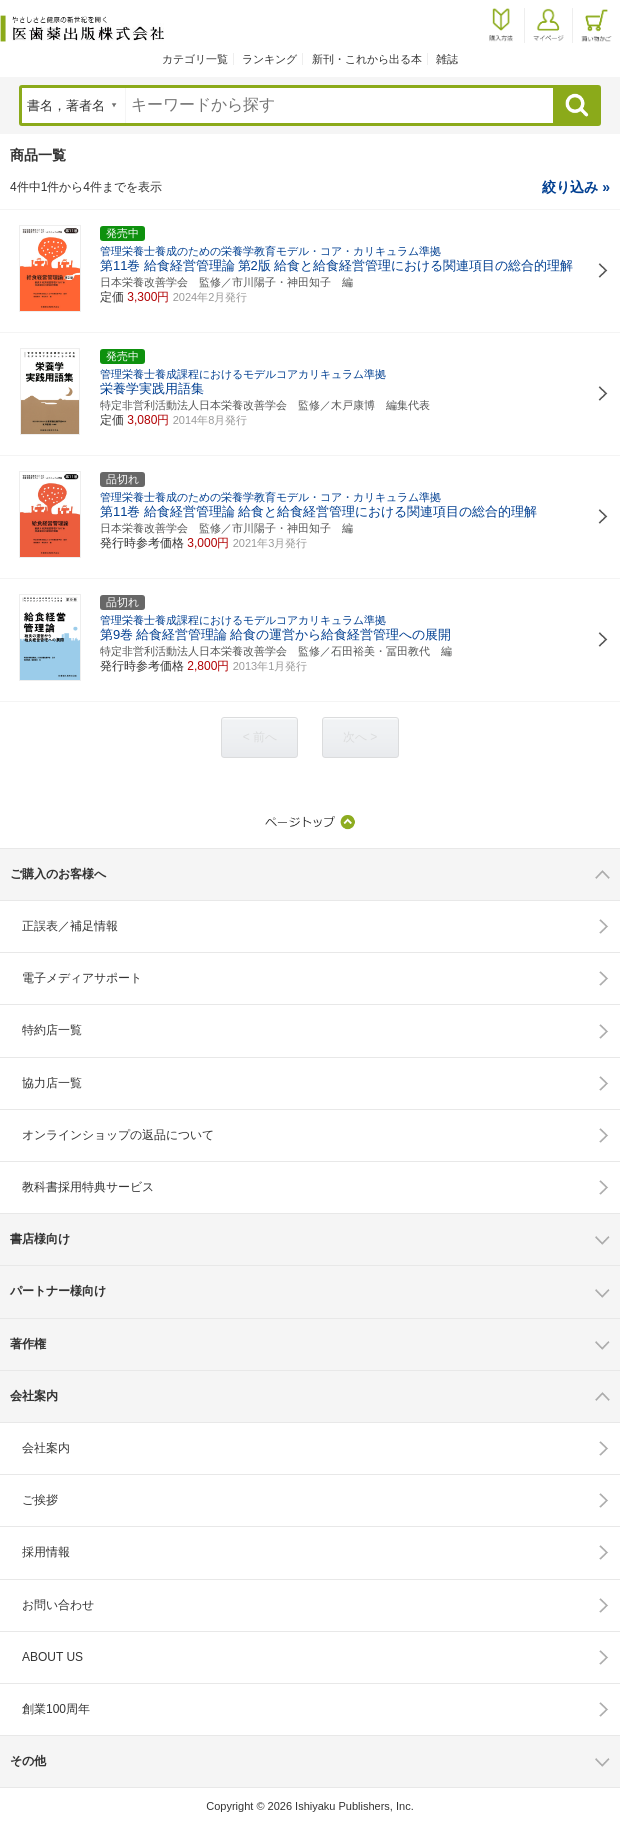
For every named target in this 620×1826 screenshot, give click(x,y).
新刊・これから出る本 (367, 59)
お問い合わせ (58, 1605)
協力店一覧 (52, 1083)
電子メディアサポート (82, 978)
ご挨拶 (40, 1500)
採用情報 (46, 1552)
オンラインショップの (118, 1135)
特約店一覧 (52, 1030)
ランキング (269, 59)
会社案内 (46, 1448)
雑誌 (447, 59)
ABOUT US (52, 1657)
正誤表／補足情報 (70, 926)
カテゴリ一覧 (195, 59)
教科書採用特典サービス (88, 1187)
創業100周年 (56, 1709)
